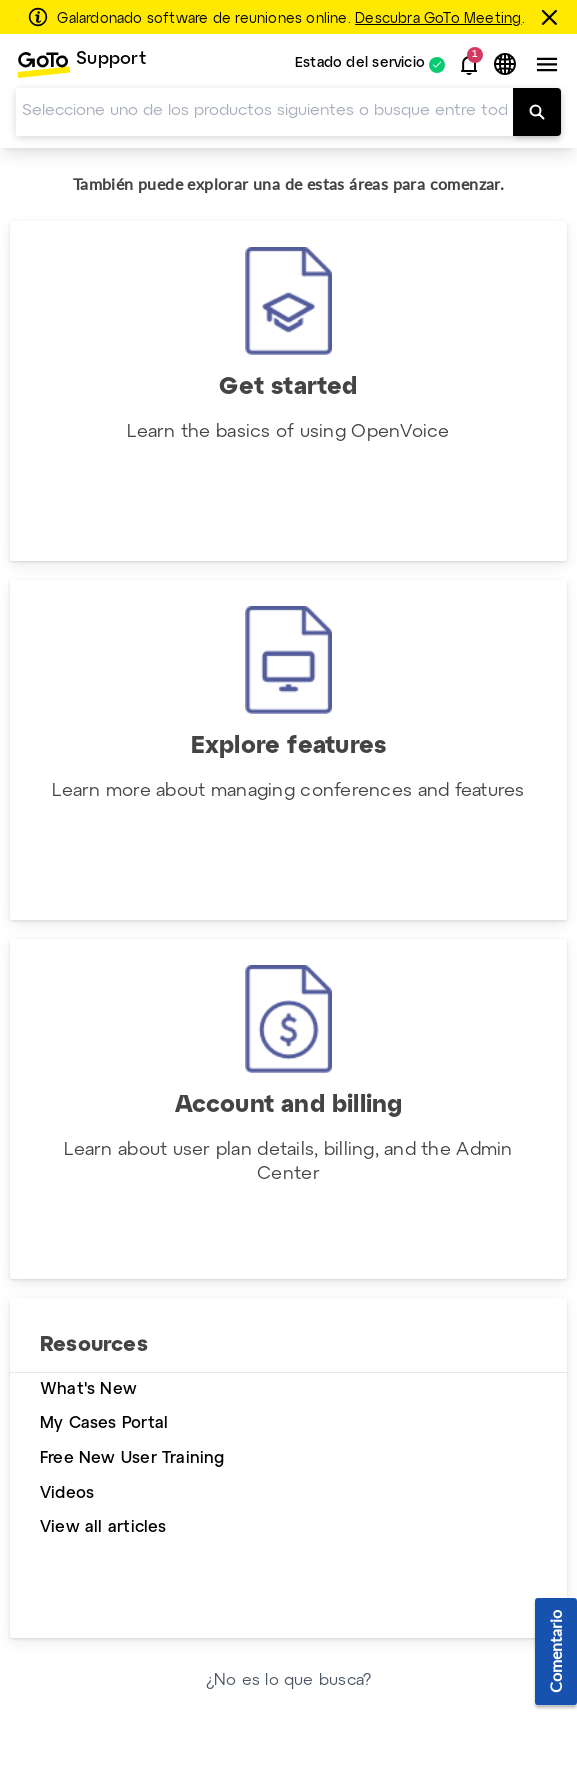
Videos (67, 1493)
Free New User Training (132, 1458)
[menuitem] (81, 64)
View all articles (103, 1527)
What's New (88, 1389)
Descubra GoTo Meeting (438, 19)
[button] (469, 65)
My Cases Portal (104, 1423)
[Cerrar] (552, 17)
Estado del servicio (360, 64)
